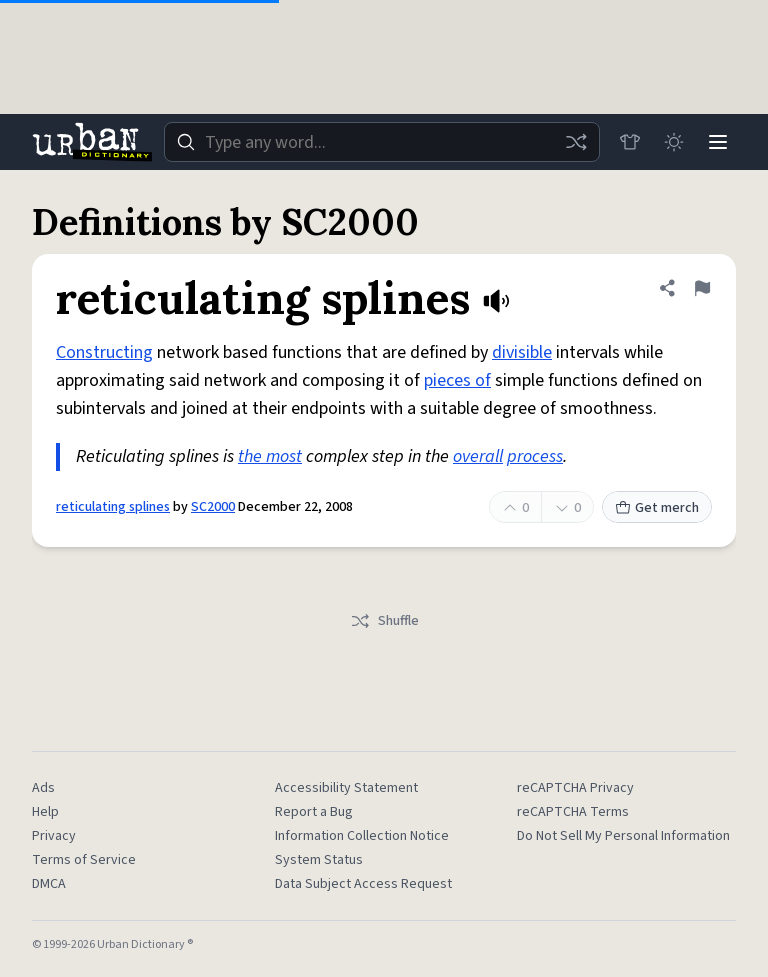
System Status (319, 860)
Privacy (54, 836)
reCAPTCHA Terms (573, 812)
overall (478, 456)
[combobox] (382, 142)
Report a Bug (314, 812)
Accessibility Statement (346, 788)
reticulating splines (113, 507)
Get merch (657, 508)
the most (270, 456)
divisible (522, 352)
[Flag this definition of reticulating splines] (702, 288)
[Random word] (576, 142)
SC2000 (213, 507)
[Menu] (718, 142)
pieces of (457, 380)
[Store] (630, 142)
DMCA (49, 884)
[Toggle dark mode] (674, 142)
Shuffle (384, 621)
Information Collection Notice (362, 836)
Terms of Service (84, 860)
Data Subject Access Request (363, 884)
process (535, 456)
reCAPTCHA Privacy (575, 788)
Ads (43, 788)
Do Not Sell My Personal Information (623, 836)
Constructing (104, 352)
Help (45, 812)
